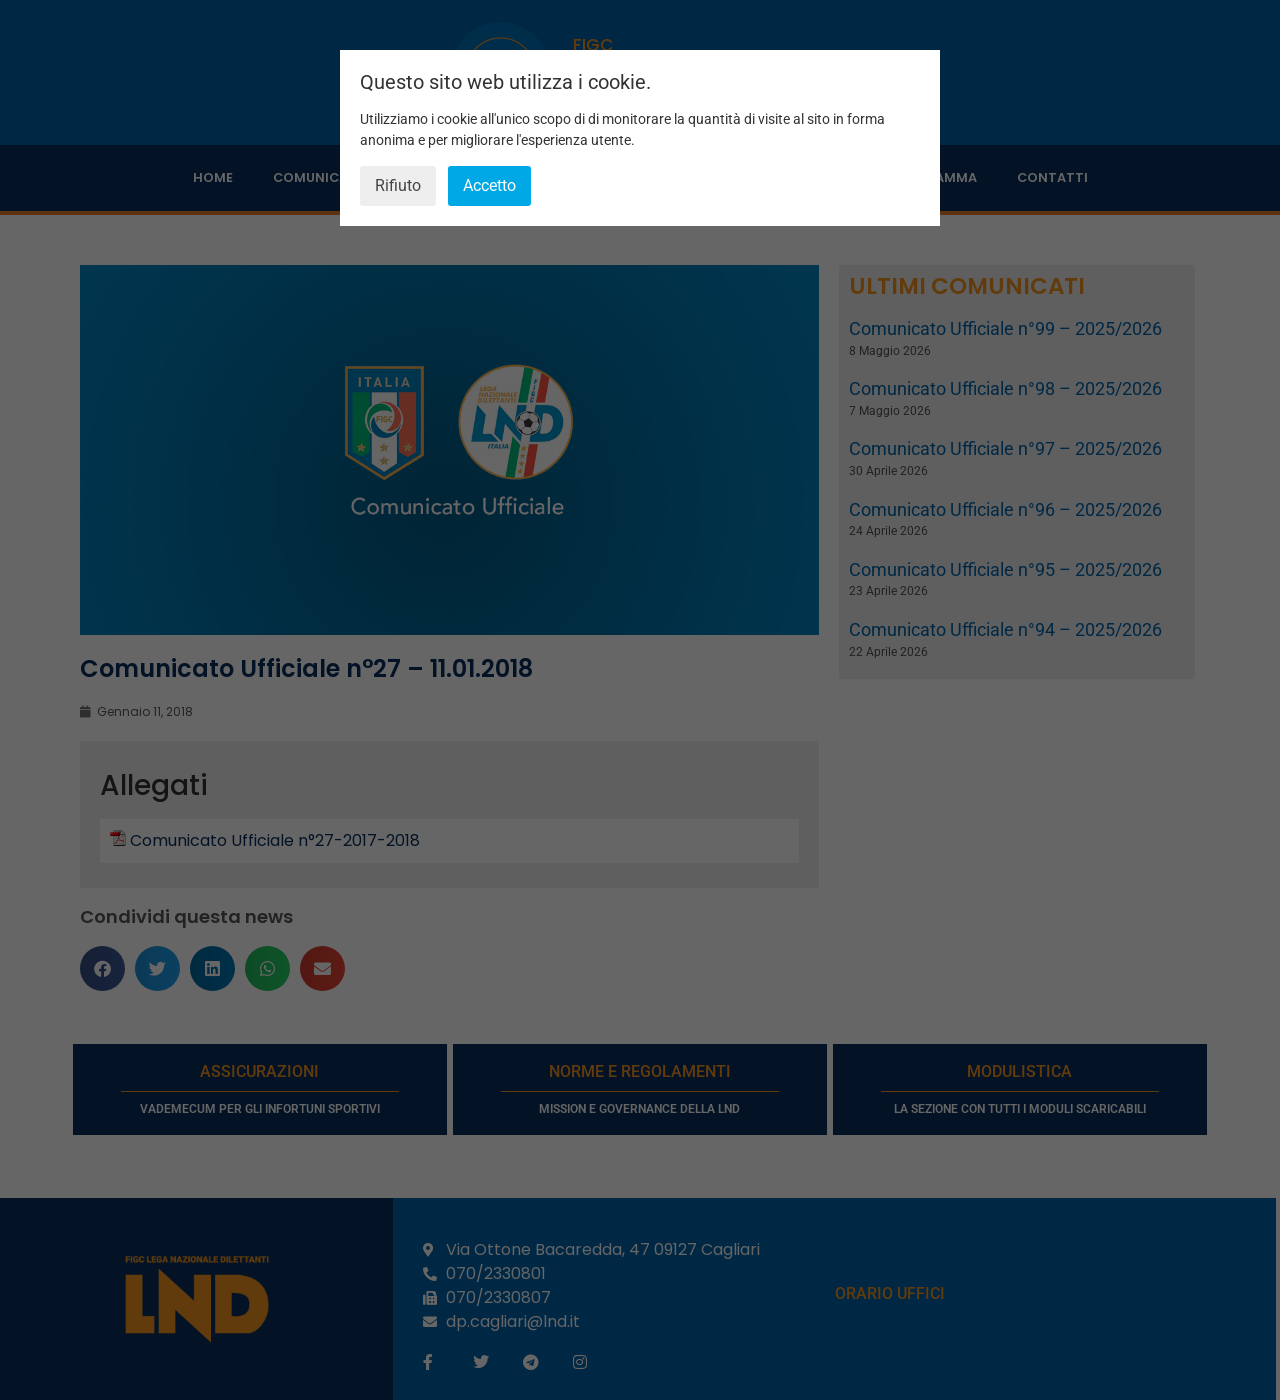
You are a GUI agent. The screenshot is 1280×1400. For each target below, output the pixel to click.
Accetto (489, 185)
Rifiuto (398, 185)
